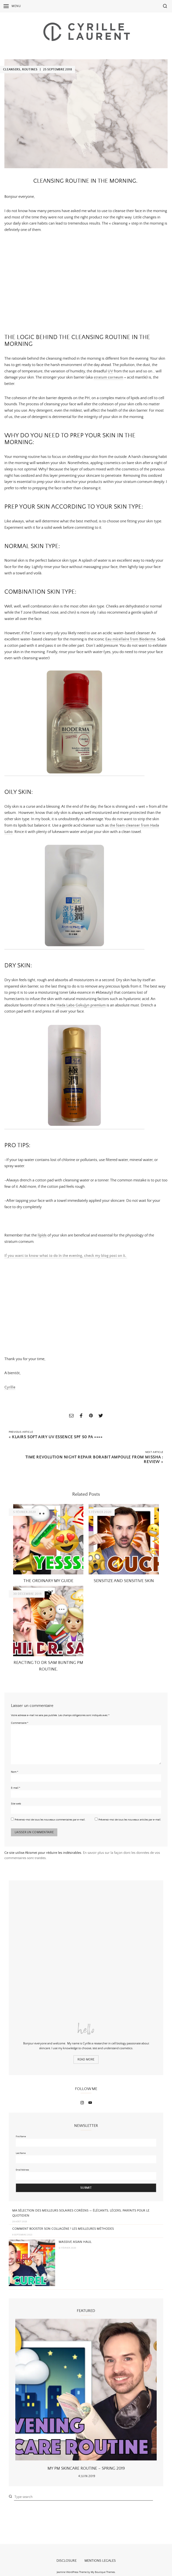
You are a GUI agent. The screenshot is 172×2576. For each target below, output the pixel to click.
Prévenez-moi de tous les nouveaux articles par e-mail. (129, 1819)
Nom (14, 1771)
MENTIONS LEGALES (100, 2561)
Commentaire (19, 1723)
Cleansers (11, 69)
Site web (16, 1803)
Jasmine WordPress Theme (72, 2572)
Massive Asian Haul (75, 2242)
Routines (29, 69)
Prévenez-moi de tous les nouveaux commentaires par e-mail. (50, 1819)
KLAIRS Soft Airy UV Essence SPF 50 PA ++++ (57, 1437)
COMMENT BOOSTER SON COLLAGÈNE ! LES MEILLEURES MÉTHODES (63, 2229)
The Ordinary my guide (48, 1580)
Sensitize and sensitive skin (124, 1580)
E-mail (15, 1787)
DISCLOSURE (66, 2561)
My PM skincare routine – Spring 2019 (86, 2468)
